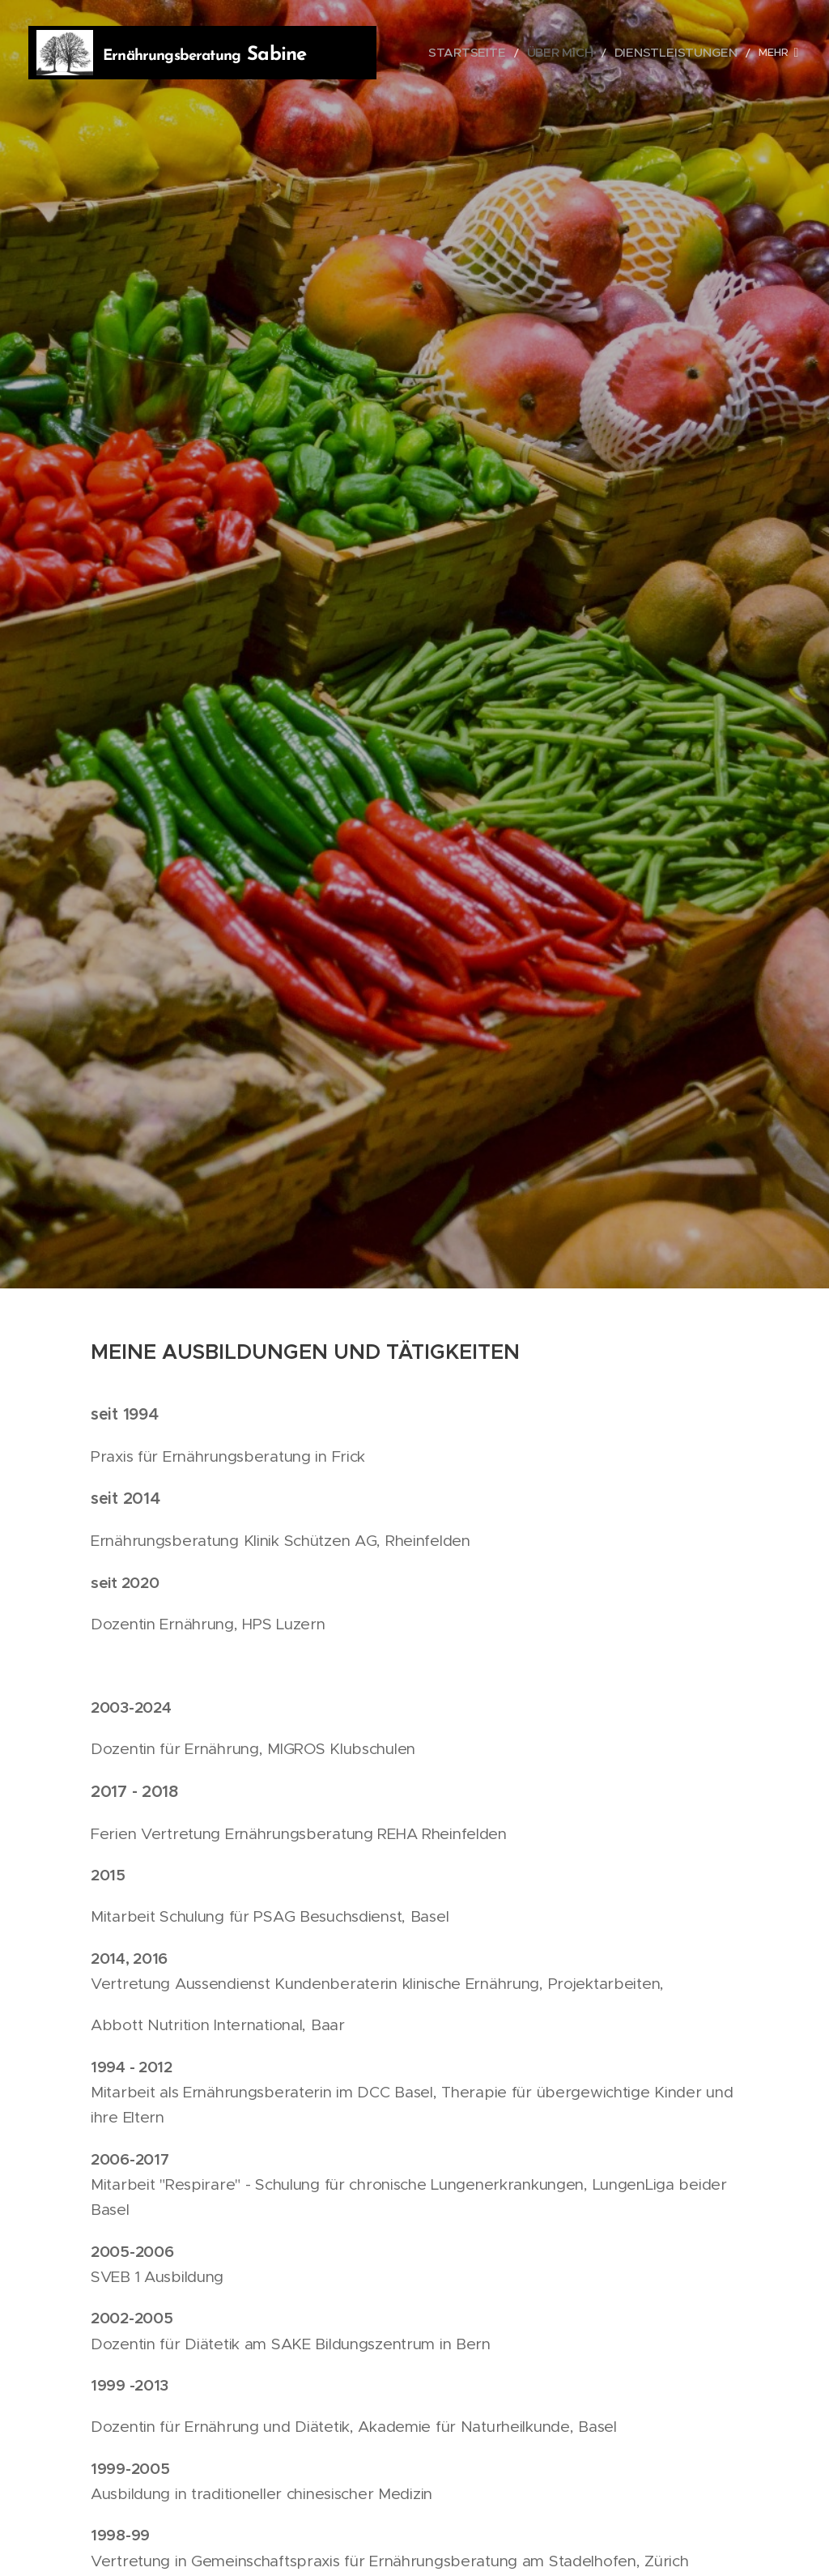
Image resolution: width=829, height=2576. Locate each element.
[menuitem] (505, 52)
